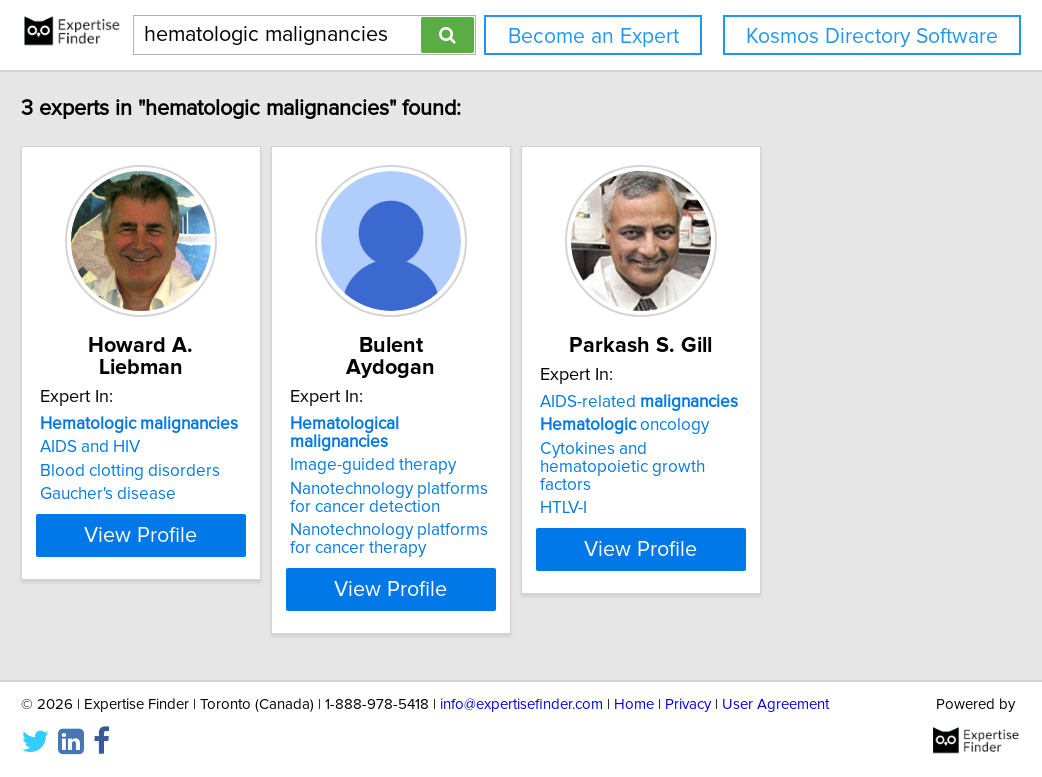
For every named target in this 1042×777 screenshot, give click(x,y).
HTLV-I (713, 490)
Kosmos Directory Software (872, 36)
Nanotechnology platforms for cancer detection (501, 458)
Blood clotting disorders (180, 449)
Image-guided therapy (473, 425)
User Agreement (775, 704)
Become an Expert (593, 36)
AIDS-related (789, 402)
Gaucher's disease (158, 472)
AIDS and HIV (140, 425)
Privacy (688, 704)
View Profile (216, 549)
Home (634, 704)
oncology (774, 425)
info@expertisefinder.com (521, 704)
